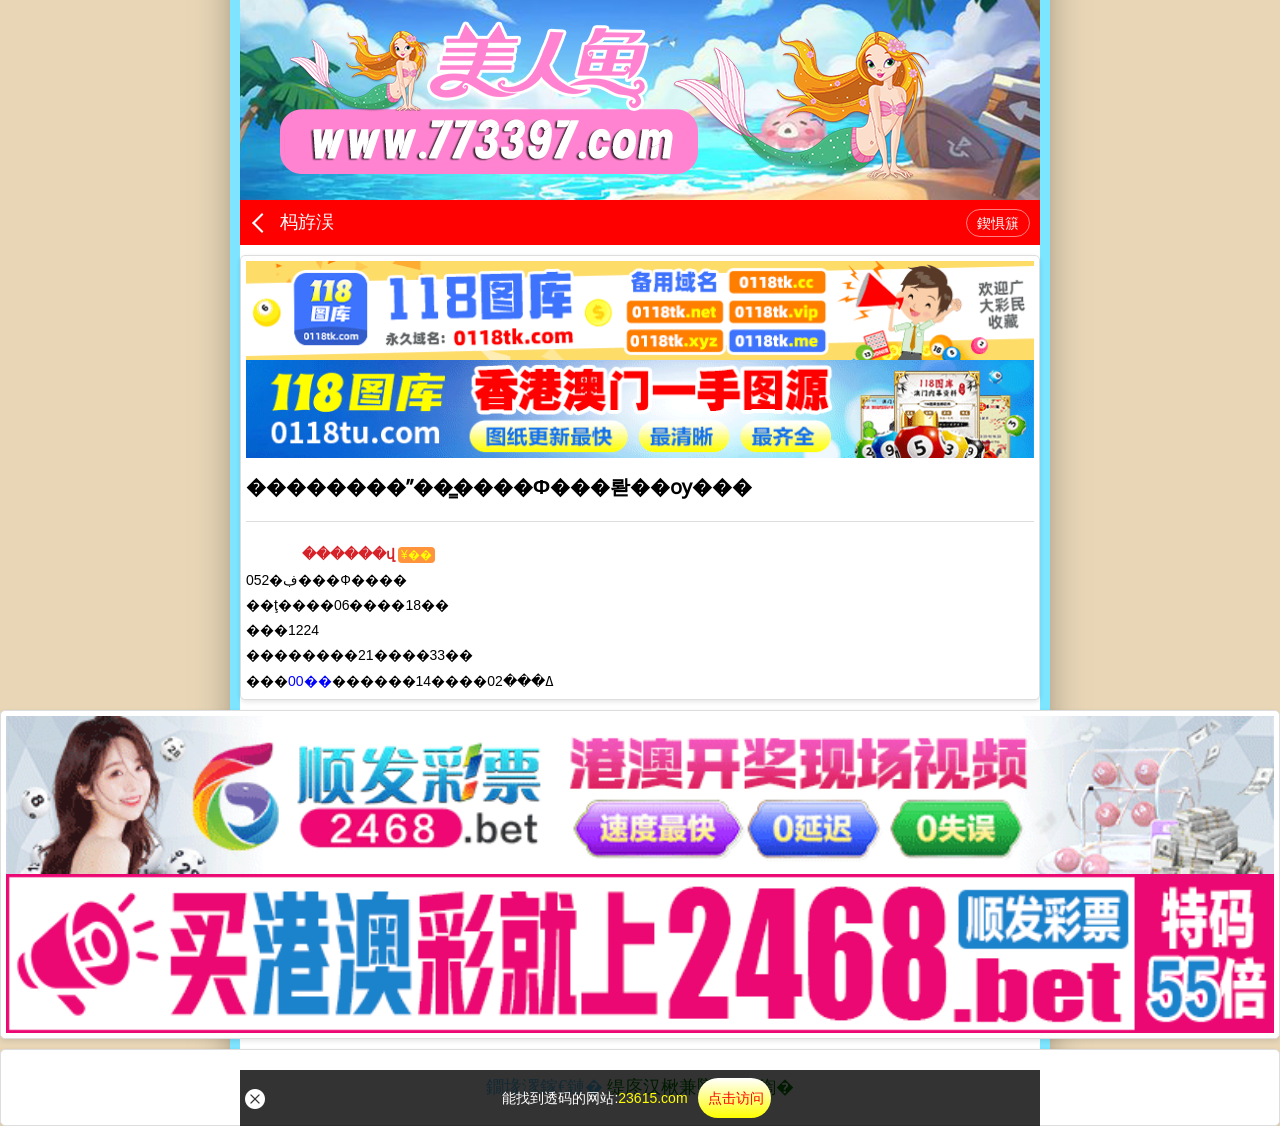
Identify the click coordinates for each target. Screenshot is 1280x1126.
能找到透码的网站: (636, 1098)
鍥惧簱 (998, 223)
